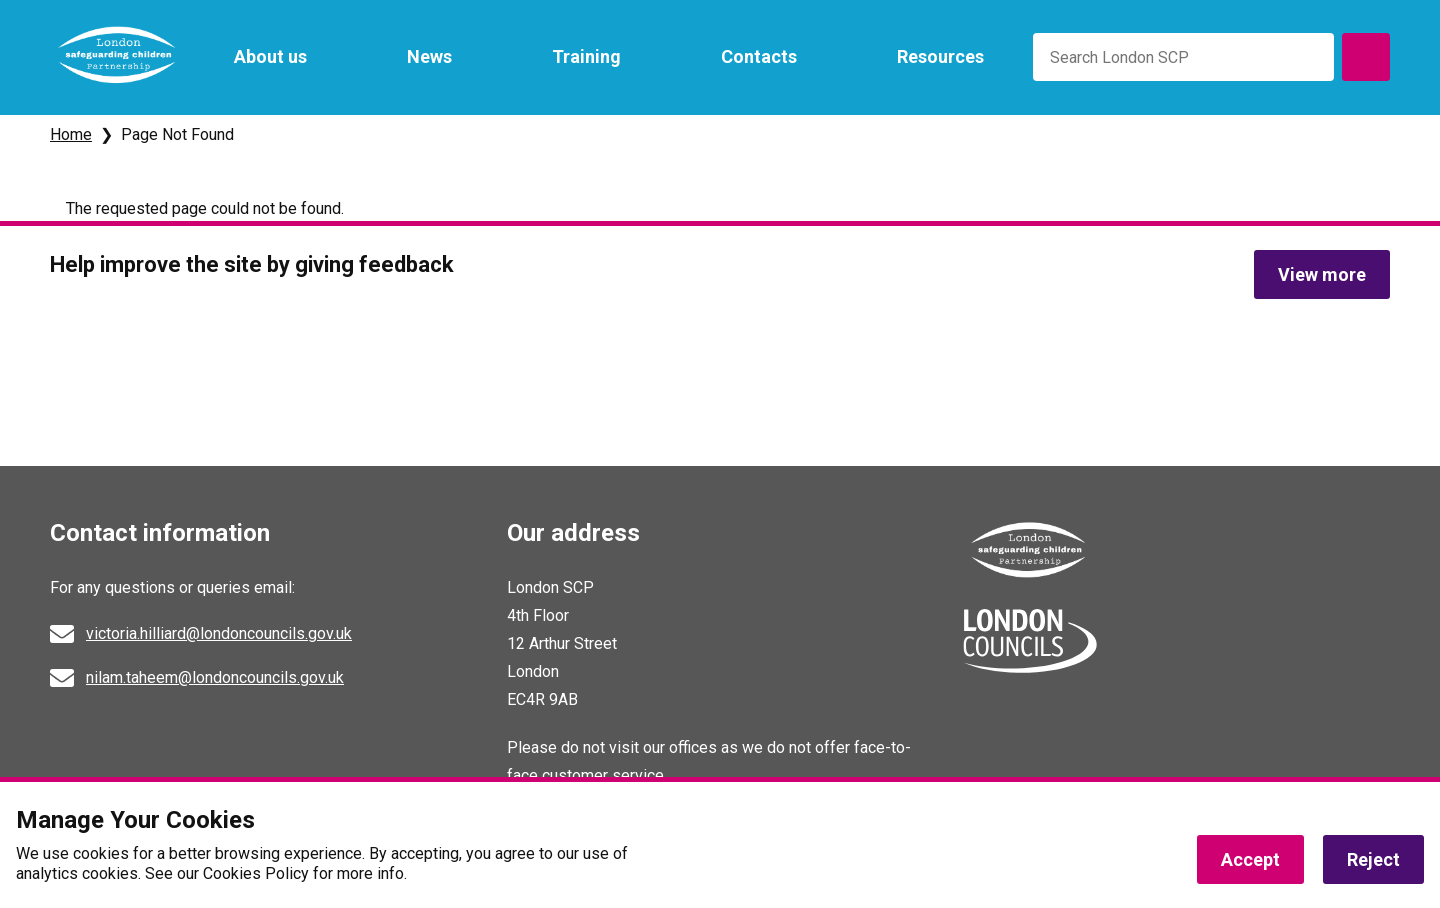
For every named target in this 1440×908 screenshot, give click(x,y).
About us (270, 56)
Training (586, 56)
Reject (1373, 859)
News (429, 56)
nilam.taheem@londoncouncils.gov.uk (215, 677)
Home (71, 134)
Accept (1250, 859)
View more (1322, 274)
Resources (940, 56)
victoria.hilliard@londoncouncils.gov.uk (219, 633)
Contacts (759, 56)
